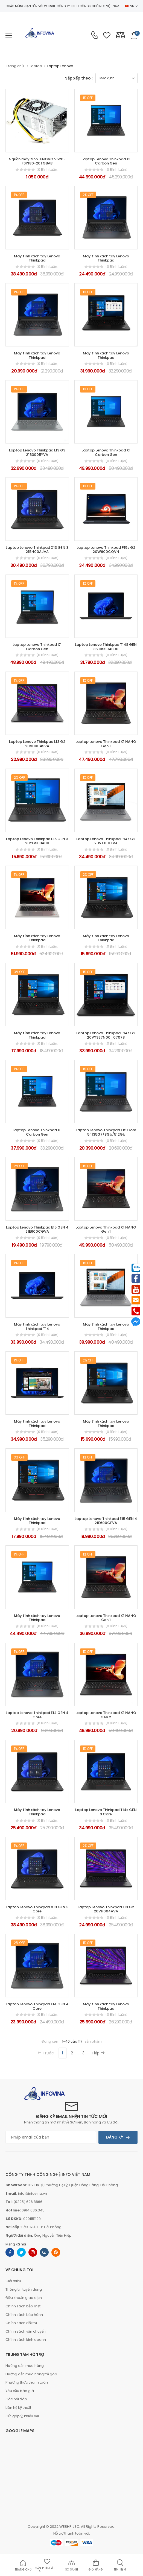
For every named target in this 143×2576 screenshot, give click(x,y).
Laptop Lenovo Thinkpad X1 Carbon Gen (105, 161)
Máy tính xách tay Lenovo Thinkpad (37, 258)
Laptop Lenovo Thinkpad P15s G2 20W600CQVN (106, 550)
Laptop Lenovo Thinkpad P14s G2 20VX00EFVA (105, 841)
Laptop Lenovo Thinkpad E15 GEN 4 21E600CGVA (37, 1229)
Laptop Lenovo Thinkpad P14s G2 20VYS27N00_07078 (105, 1035)
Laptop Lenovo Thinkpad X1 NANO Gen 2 (105, 1715)
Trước (45, 2053)
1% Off (88, 97)
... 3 (81, 2053)
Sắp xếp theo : (79, 78)
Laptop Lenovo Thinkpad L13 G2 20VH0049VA (37, 744)
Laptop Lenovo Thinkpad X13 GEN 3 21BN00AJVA (37, 550)
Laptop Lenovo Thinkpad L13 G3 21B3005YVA (37, 452)
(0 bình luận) (48, 169)
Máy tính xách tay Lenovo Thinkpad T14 (37, 1326)
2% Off (88, 194)
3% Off (19, 971)
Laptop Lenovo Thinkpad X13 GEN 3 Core (37, 1909)
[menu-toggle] (8, 35)
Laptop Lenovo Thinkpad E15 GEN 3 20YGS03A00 (37, 841)
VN (129, 6)
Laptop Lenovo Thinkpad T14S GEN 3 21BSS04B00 (106, 647)
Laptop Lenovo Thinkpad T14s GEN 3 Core (106, 1812)
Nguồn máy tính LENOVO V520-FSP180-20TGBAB (37, 161)
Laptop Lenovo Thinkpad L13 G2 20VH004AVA (106, 1909)
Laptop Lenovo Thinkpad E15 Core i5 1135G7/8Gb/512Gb (106, 1132)
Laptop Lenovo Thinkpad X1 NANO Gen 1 (105, 744)
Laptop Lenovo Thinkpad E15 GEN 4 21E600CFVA (106, 1521)
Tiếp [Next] (98, 2053)
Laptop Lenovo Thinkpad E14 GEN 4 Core (37, 1715)
